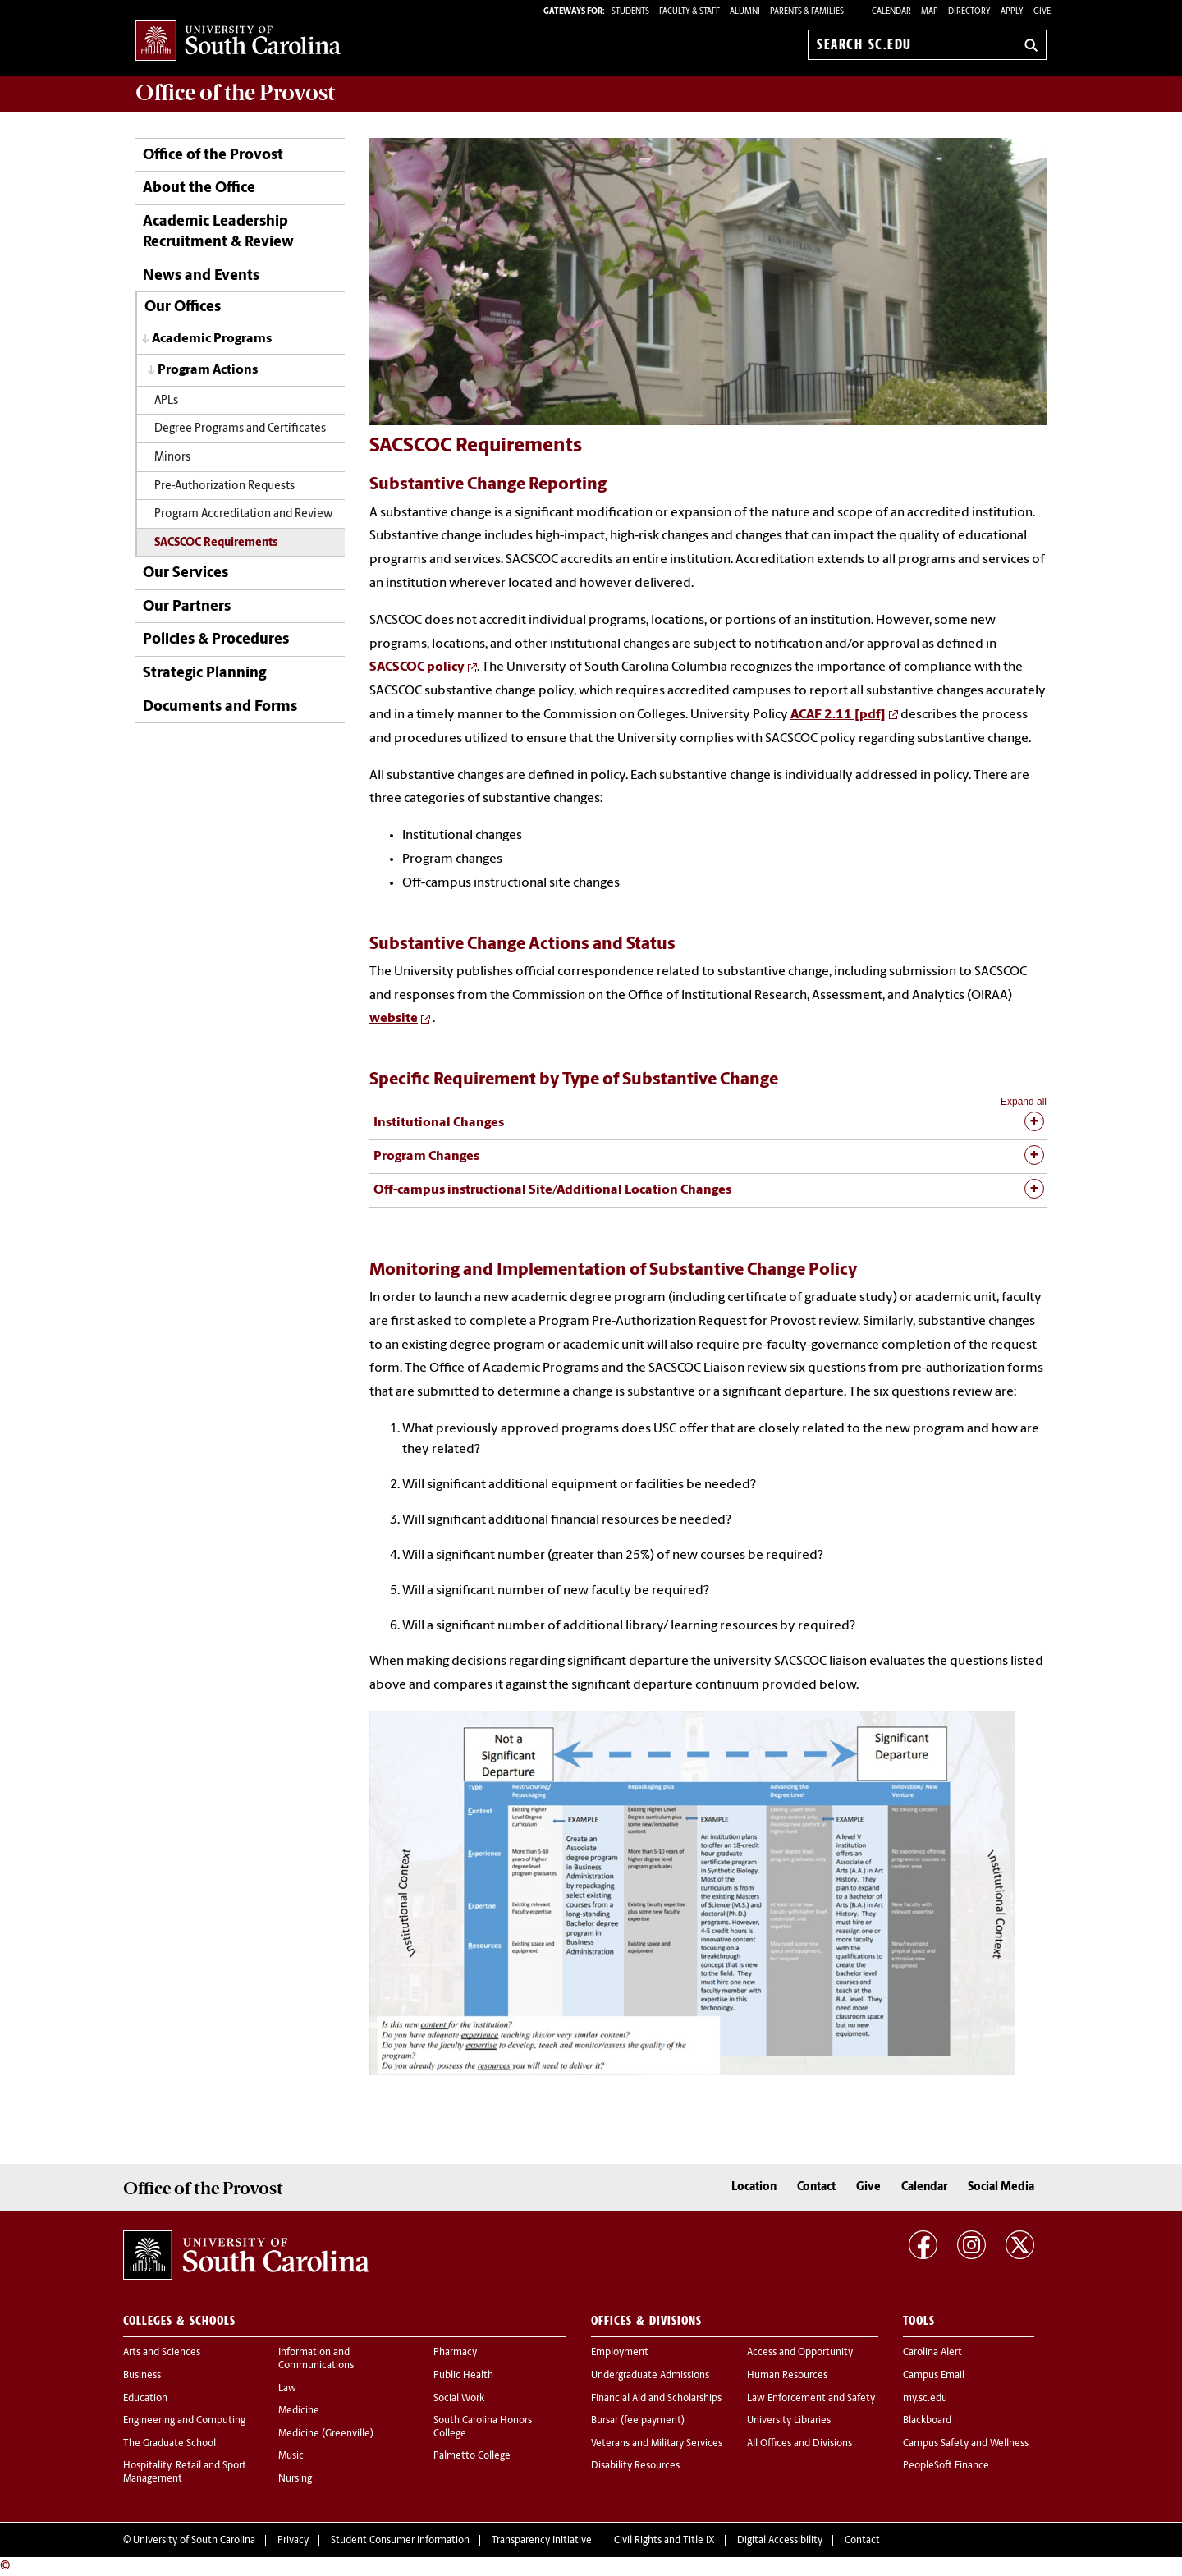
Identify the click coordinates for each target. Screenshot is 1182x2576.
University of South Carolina (194, 2541)
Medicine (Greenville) (325, 2434)
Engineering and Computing (184, 2421)
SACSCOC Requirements (215, 543)
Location (754, 2187)
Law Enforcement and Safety (811, 2399)
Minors (172, 457)
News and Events (201, 276)
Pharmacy (455, 2353)
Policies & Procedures (216, 640)
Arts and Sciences (161, 2353)
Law (287, 2389)
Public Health (463, 2376)
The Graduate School (169, 2444)
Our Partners (187, 607)
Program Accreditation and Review (243, 514)
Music (291, 2456)
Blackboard (927, 2421)
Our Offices (182, 307)
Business (142, 2376)
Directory (969, 11)
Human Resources (787, 2376)
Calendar (891, 11)
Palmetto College (472, 2456)
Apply (1012, 11)
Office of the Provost (213, 155)
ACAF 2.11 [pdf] (838, 715)
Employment (619, 2353)
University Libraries (789, 2421)
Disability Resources (635, 2466)
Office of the (235, 92)
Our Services (185, 573)
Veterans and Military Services (656, 2444)
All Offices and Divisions (799, 2444)
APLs (166, 401)
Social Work (458, 2399)
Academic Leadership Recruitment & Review (218, 232)
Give (1042, 11)
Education (145, 2399)
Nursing (295, 2479)
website (393, 1018)
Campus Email (933, 2376)
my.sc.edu (925, 2399)
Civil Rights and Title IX (664, 2541)
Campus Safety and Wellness (966, 2444)
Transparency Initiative (542, 2541)
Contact (816, 2187)
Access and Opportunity (800, 2353)
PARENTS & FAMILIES (807, 11)
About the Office (199, 188)
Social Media (1001, 2187)
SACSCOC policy (417, 667)
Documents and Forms (220, 707)
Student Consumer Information (400, 2541)
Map (929, 11)
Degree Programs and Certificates (240, 429)
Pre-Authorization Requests (224, 486)
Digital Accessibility (779, 2541)
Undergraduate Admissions (650, 2376)
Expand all (1024, 1101)
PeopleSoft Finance (946, 2466)
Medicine (298, 2411)
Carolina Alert (932, 2353)
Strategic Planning (204, 673)
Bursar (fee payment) (638, 2421)
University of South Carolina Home (238, 41)
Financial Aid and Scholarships (656, 2399)
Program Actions (208, 370)
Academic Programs (212, 339)
